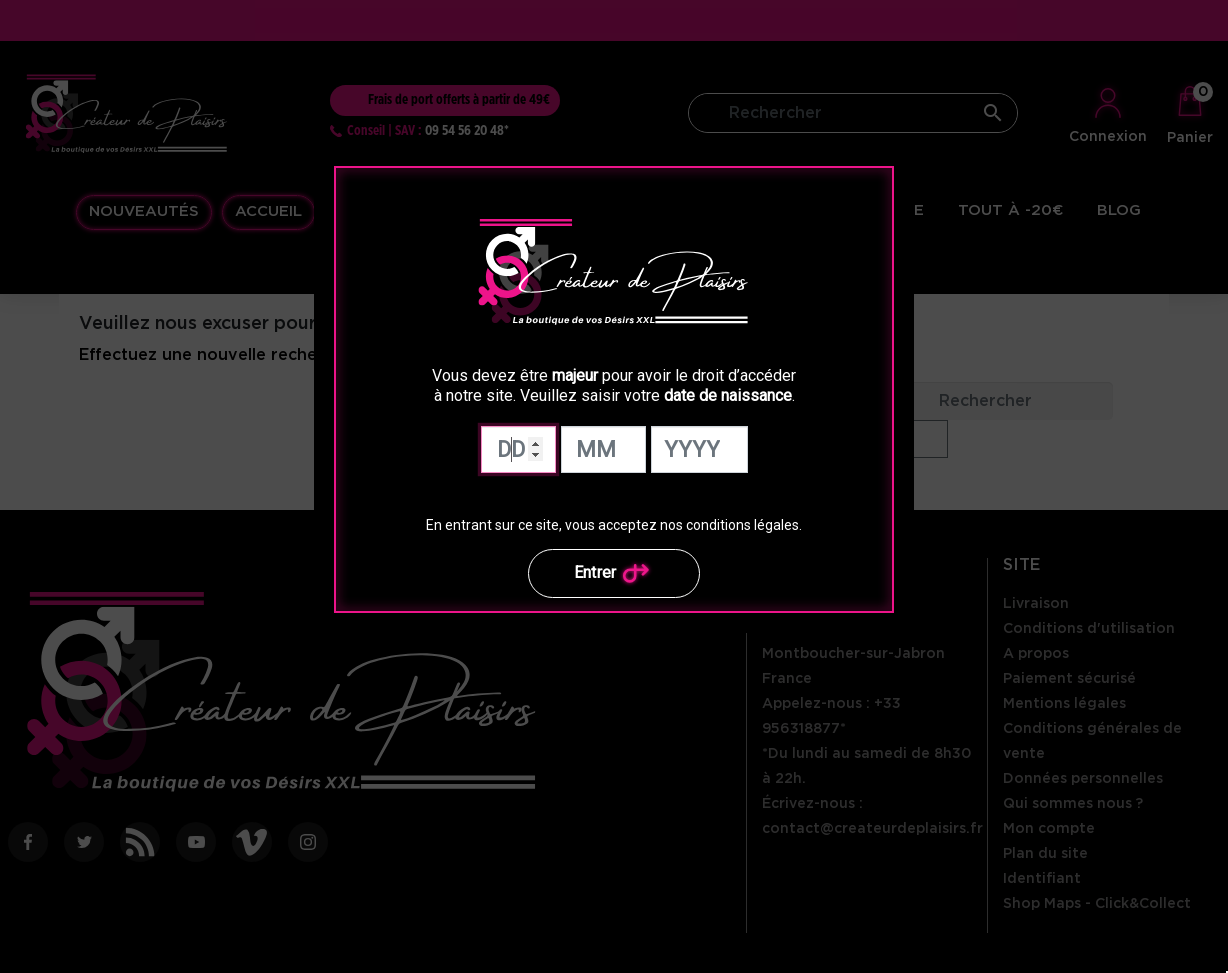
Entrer (614, 573)
